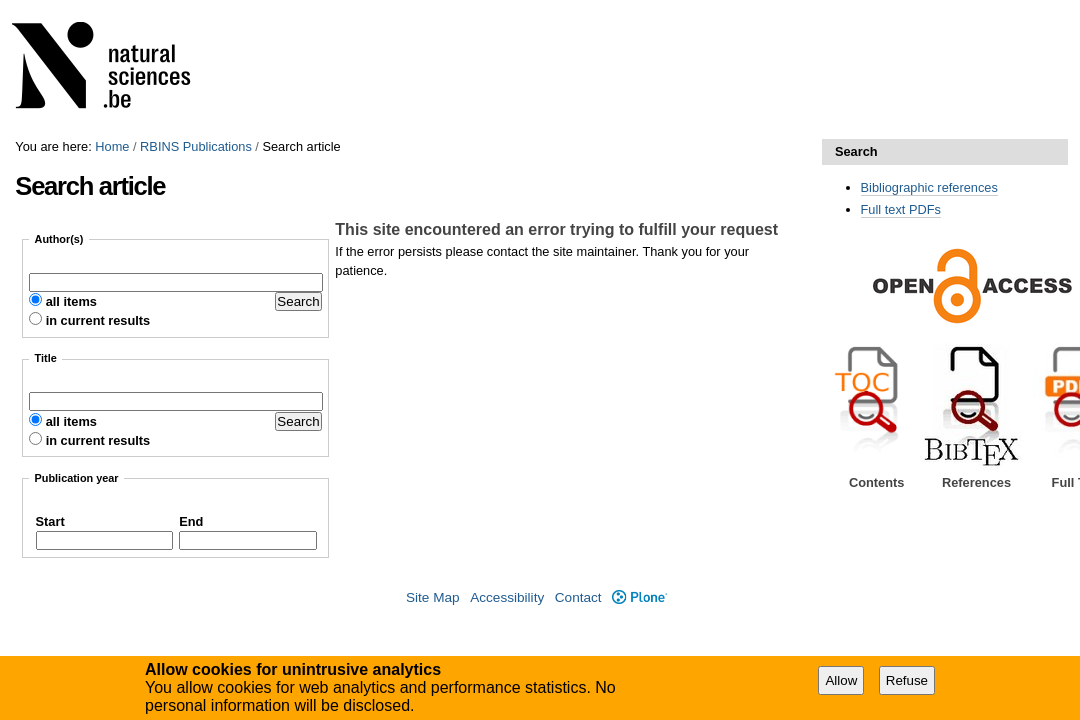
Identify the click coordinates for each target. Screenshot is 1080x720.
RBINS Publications (196, 146)
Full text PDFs (901, 209)
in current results (98, 320)
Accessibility (507, 597)
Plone (639, 597)
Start (50, 521)
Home (112, 146)
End (191, 521)
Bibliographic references (929, 187)
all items (71, 301)
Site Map (433, 597)
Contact (578, 597)
